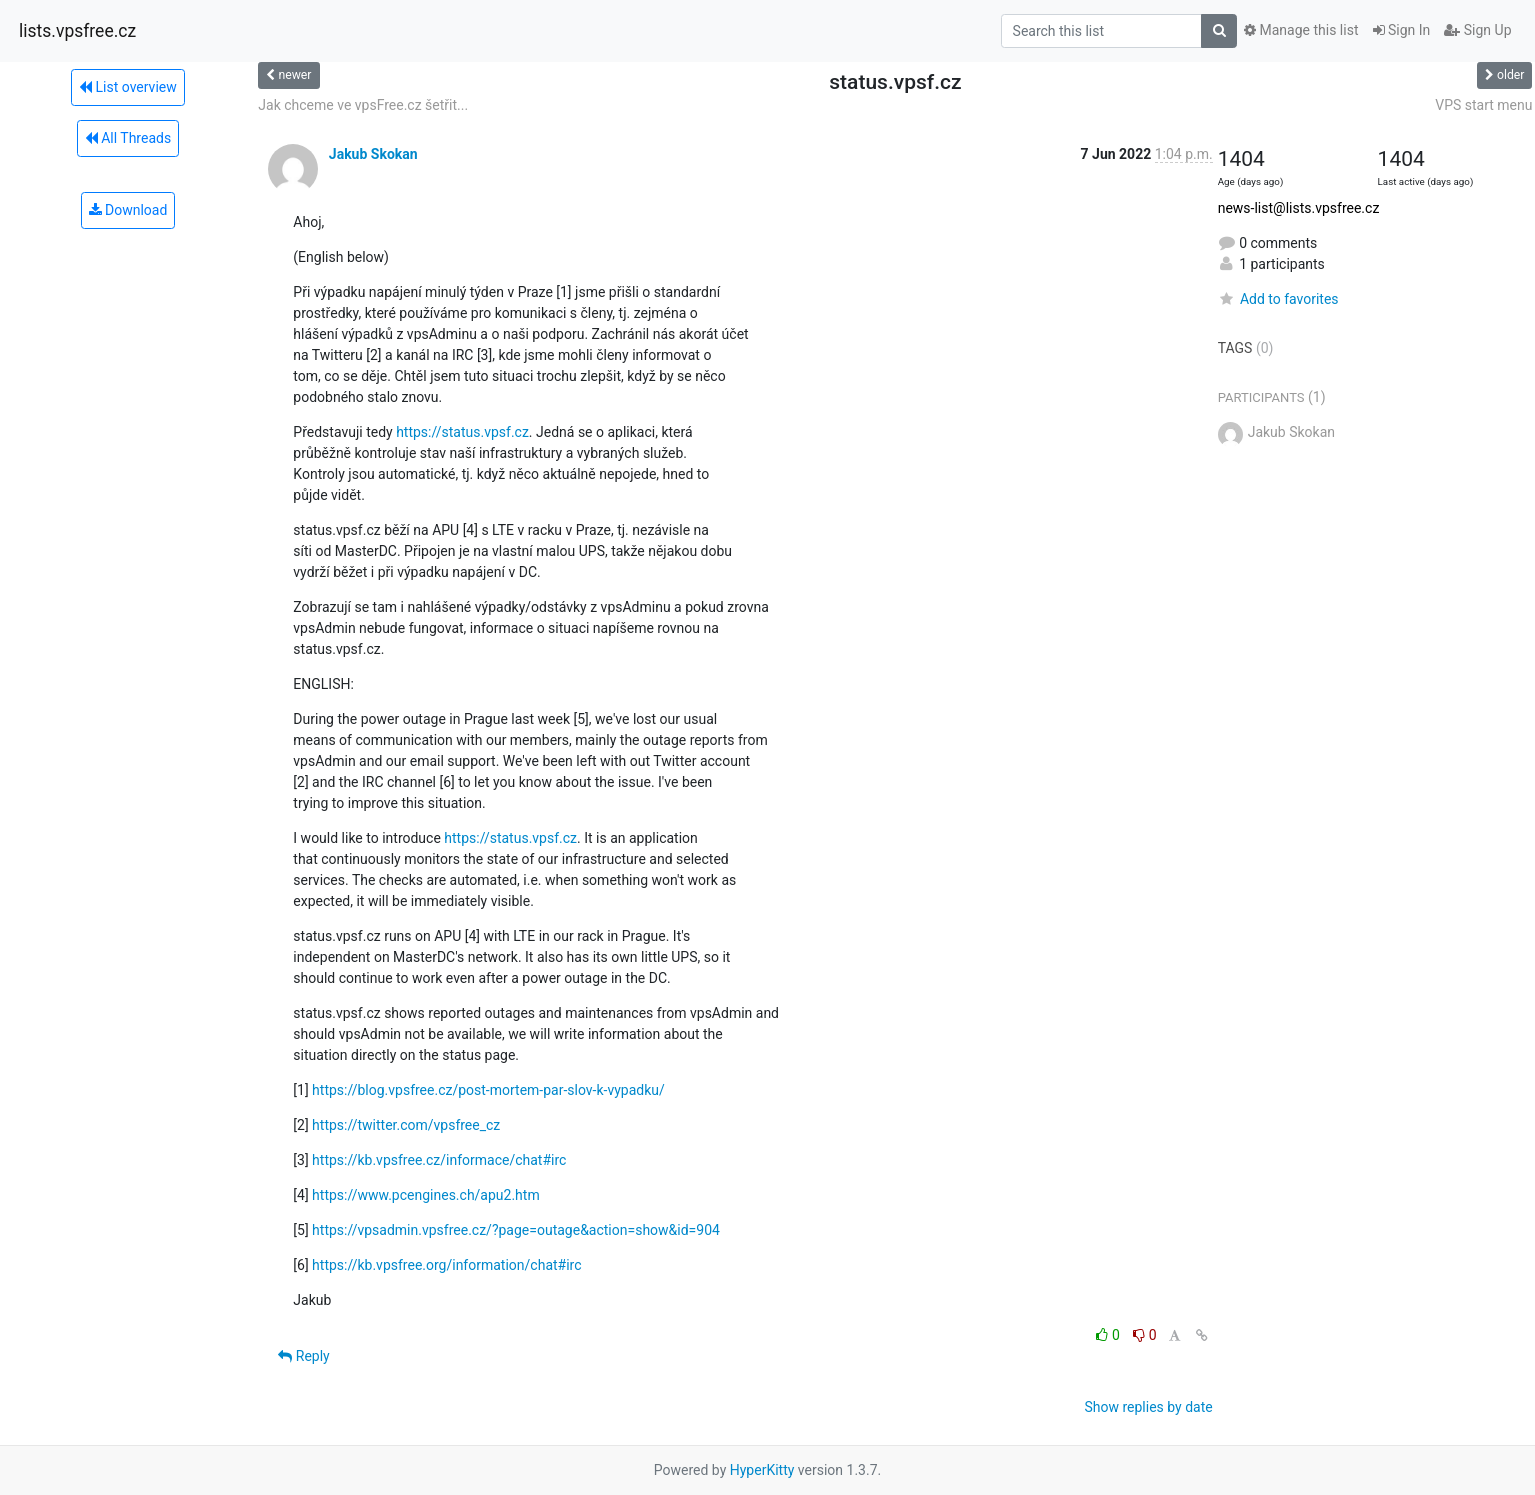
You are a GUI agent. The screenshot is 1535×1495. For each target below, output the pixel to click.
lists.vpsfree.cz (77, 31)
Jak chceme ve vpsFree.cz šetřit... (363, 105)
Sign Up (1477, 30)
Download (128, 210)
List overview (128, 87)
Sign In (1402, 30)
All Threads (128, 138)
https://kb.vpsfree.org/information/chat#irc (446, 1265)
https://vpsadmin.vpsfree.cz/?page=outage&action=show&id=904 (516, 1230)
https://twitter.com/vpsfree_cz (406, 1125)
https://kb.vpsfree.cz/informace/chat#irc (439, 1160)
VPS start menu (1483, 105)
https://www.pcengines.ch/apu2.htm (426, 1195)
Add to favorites (1278, 299)
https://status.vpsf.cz (462, 432)
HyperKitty (762, 1470)
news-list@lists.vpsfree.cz (1299, 208)
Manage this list (1301, 30)
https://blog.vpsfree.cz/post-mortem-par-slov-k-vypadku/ (488, 1090)
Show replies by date (1148, 1407)
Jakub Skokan (373, 154)
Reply (303, 1356)
